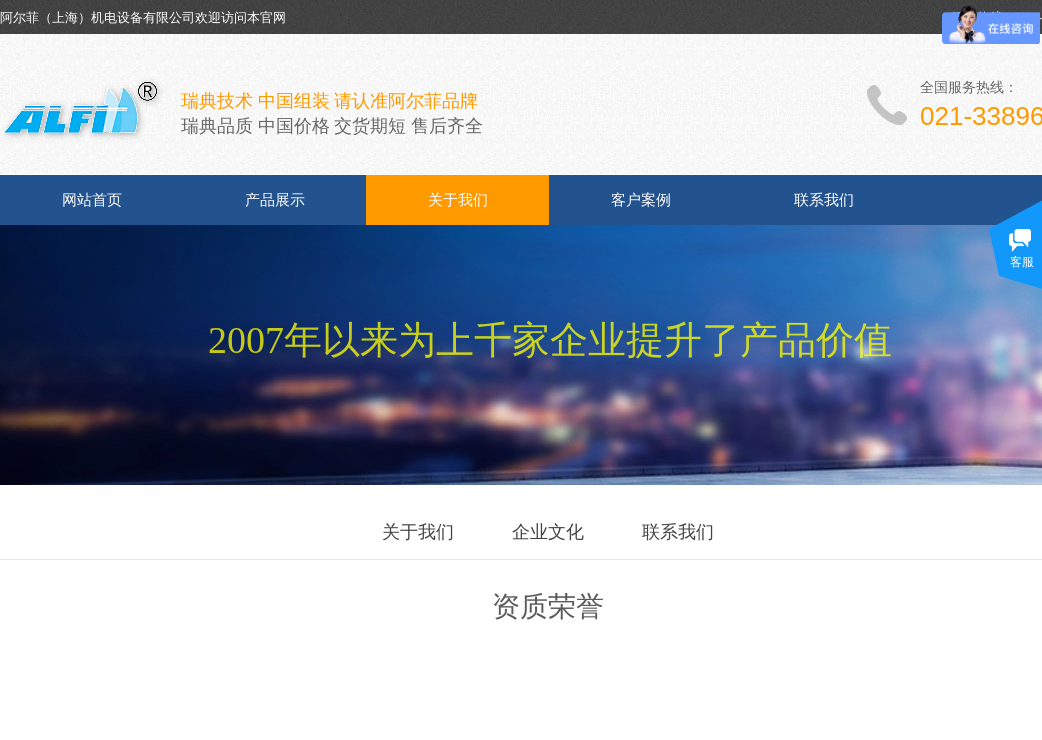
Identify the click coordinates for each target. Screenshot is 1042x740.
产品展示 (275, 200)
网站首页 (92, 200)
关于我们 (458, 200)
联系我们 (824, 200)
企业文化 (548, 532)
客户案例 (641, 200)
